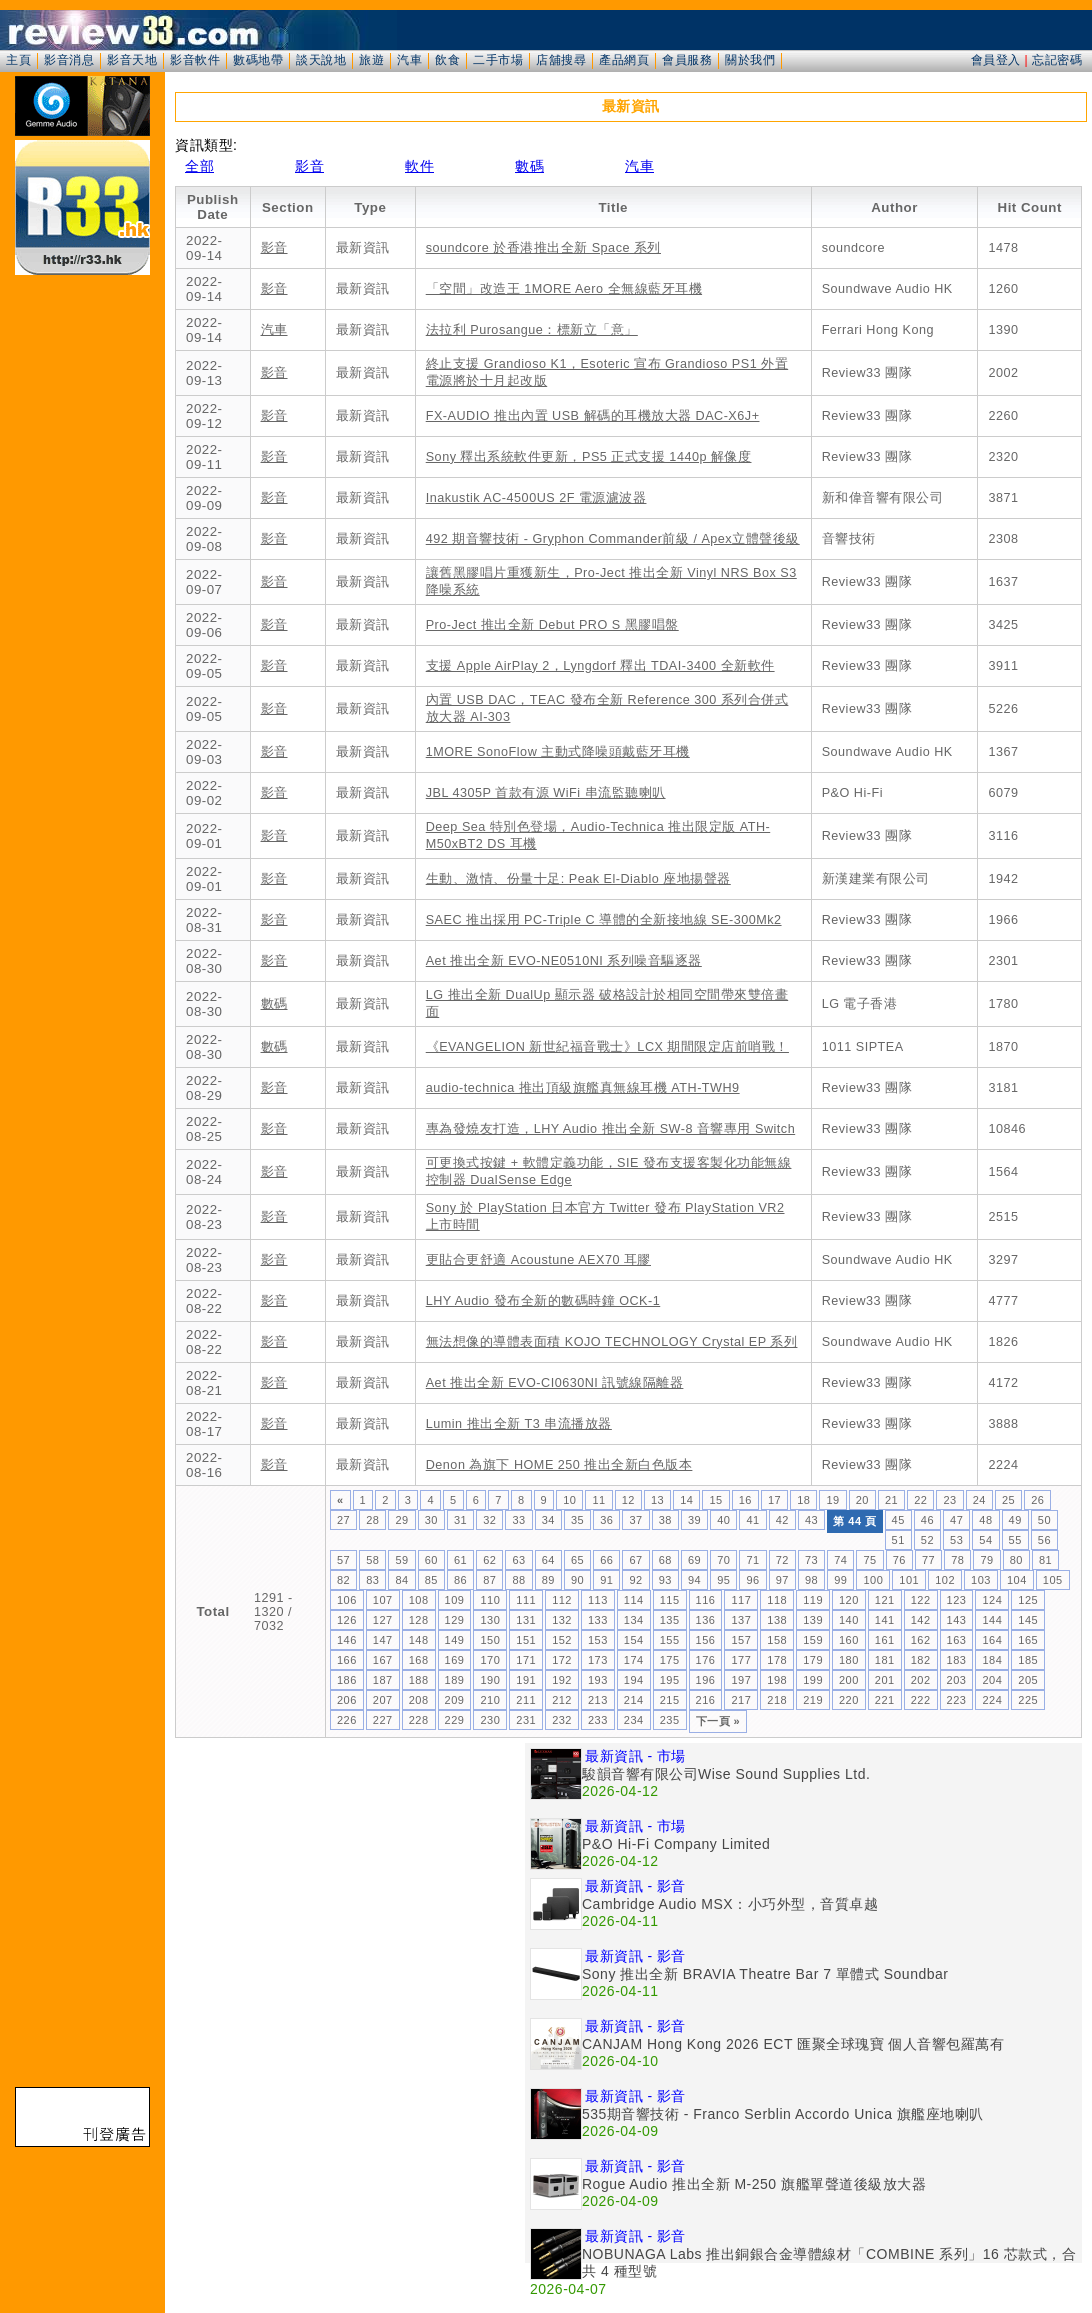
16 (745, 1500)
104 (1017, 1580)
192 (562, 1680)
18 (803, 1500)
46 (927, 1520)
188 (419, 1680)
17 (774, 1500)
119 (813, 1600)
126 (347, 1620)
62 (489, 1560)
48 (985, 1520)
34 (548, 1520)
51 (898, 1540)
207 (383, 1700)
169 (455, 1660)
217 (741, 1700)
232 (562, 1720)
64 (548, 1560)
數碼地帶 (258, 60)
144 (992, 1620)
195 (670, 1680)
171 (526, 1660)
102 (945, 1580)
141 (885, 1620)
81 (1045, 1560)
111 (526, 1600)
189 (455, 1680)
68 (665, 1560)
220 (849, 1700)
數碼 (529, 166)
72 (782, 1560)
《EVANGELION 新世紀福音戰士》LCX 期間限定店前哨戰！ (607, 1047)
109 (455, 1600)
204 (992, 1680)
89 (548, 1580)
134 (634, 1620)
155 (670, 1640)
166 (347, 1660)
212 (562, 1700)
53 (956, 1540)
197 (741, 1680)
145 (1028, 1620)
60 (431, 1560)
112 (562, 1600)
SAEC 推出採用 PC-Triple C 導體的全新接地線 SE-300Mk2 (604, 920)
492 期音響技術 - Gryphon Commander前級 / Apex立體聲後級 (613, 539)
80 (1016, 1560)
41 (752, 1520)
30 (431, 1520)
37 (635, 1520)
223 (957, 1700)
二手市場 (498, 60)
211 (526, 1700)
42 (782, 1520)
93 (665, 1580)
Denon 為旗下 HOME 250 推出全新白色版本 (559, 1465)
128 (419, 1620)
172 (562, 1660)
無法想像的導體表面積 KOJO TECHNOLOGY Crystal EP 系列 (612, 1342)
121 (885, 1600)
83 (372, 1580)
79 (986, 1560)
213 (598, 1700)
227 (383, 1720)
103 (981, 1580)
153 (598, 1640)
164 (992, 1640)
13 (657, 1500)
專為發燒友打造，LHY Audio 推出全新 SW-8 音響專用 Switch (610, 1129)
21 (891, 1500)
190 (490, 1680)
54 (985, 1540)
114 (634, 1600)
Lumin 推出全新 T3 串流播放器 (519, 1424)
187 (383, 1680)
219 (813, 1700)
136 (706, 1620)
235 (670, 1720)
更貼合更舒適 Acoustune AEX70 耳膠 (538, 1260)
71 (752, 1560)
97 (782, 1580)
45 (898, 1520)
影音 (309, 166)
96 (752, 1580)
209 (455, 1700)
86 (460, 1580)
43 (811, 1520)
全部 (199, 166)
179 (813, 1660)
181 (885, 1660)
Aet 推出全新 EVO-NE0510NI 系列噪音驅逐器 (564, 961)
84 (401, 1580)
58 (372, 1560)
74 (840, 1560)
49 (1015, 1520)
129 (455, 1620)
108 (419, 1600)
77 (928, 1560)
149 (455, 1640)
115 (670, 1600)
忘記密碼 (1057, 60)
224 (992, 1700)
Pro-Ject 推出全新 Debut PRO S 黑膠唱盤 (552, 625)
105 (1053, 1580)
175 (670, 1660)
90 (577, 1580)
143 (957, 1620)
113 (598, 1600)
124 (992, 1600)
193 (598, 1680)
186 (347, 1680)
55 (1015, 1540)
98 (811, 1580)
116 (706, 1600)
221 (885, 1700)
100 (873, 1580)
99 (840, 1580)
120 (849, 1600)
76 (899, 1560)
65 (577, 1560)
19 (832, 1500)
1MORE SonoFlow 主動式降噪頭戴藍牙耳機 (558, 752)
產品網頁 (624, 60)
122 (921, 1600)
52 (927, 1540)
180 (849, 1660)
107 (383, 1600)
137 (741, 1620)
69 (694, 1560)
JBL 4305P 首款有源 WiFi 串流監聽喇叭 (546, 793)
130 (490, 1620)
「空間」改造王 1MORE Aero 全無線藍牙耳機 (564, 289)
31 (460, 1520)
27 (343, 1520)
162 (921, 1640)
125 (1028, 1600)
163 (957, 1640)
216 (706, 1700)
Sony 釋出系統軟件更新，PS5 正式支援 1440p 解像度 (589, 457)
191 (526, 1680)
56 (1044, 1540)
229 (455, 1720)
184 (992, 1660)
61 (460, 1560)
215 (670, 1700)
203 (957, 1680)
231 (526, 1720)
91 (606, 1580)
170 (490, 1660)
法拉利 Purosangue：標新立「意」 (532, 330)
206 (347, 1700)
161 (885, 1640)
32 (489, 1520)
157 (741, 1640)
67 (635, 1560)
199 (813, 1680)
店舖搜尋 (561, 60)
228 (419, 1720)
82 (343, 1580)
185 (1028, 1660)
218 (777, 1700)
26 (1037, 1500)
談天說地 (321, 60)
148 (419, 1640)
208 (419, 1700)
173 (598, 1660)
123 (957, 1600)
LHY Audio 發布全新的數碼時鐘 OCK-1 (543, 1301)
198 (777, 1680)
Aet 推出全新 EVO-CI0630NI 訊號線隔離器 (555, 1383)
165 (1028, 1640)
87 (489, 1580)
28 (372, 1520)
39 (694, 1520)
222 (921, 1700)
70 (723, 1560)
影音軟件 (195, 60)
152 (562, 1640)
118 (777, 1600)
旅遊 (371, 60)
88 (518, 1580)
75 (869, 1560)
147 (383, 1640)
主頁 (18, 60)
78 (957, 1560)
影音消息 (69, 60)
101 (909, 1580)
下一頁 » (718, 1721)
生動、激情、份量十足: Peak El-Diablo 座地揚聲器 (578, 879)
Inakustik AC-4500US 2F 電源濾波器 (536, 498)
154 (634, 1640)
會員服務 (687, 60)
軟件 (419, 166)
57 (343, 1560)
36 (606, 1520)
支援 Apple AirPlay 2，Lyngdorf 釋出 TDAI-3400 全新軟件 (600, 666)
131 (526, 1620)
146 (347, 1640)
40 (723, 1520)
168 (419, 1660)
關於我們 (750, 60)
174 (634, 1660)
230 (490, 1720)
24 (979, 1500)
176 (706, 1660)
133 (598, 1620)
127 (383, 1620)
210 (490, 1700)
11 (598, 1500)
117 (741, 1600)
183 (957, 1660)
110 (490, 1600)
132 (562, 1620)
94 (694, 1580)
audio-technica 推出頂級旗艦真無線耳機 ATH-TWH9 (583, 1088)
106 (347, 1600)
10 (569, 1500)
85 (431, 1580)
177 (741, 1660)
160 (849, 1640)
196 (706, 1680)
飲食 (447, 60)
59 (401, 1560)
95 (723, 1580)
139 (813, 1620)
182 (921, 1660)
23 (949, 1500)
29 (401, 1520)
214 (634, 1700)
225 (1028, 1700)
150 (490, 1640)
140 (849, 1620)
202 (921, 1680)
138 (777, 1620)
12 (628, 1500)
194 (634, 1680)
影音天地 (132, 60)
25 (1008, 1500)
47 (956, 1520)
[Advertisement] (350, 1883)
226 (347, 1720)
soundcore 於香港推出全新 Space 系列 (543, 248)
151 (526, 1640)
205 (1028, 1680)
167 (383, 1660)
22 (920, 1500)
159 (813, 1640)
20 (862, 1500)
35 (577, 1520)
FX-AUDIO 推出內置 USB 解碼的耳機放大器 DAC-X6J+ (593, 416)
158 (777, 1640)
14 (686, 1500)
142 (921, 1620)
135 (670, 1620)
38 (665, 1520)
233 (598, 1720)
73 (811, 1560)
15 (715, 1500)
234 (634, 1720)
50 (1044, 1520)
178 (777, 1660)
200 (849, 1680)
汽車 (409, 60)
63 (518, 1560)
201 (885, 1680)
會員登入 (996, 60)
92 (635, 1580)
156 (706, 1640)
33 (518, 1520)
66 (606, 1560)
